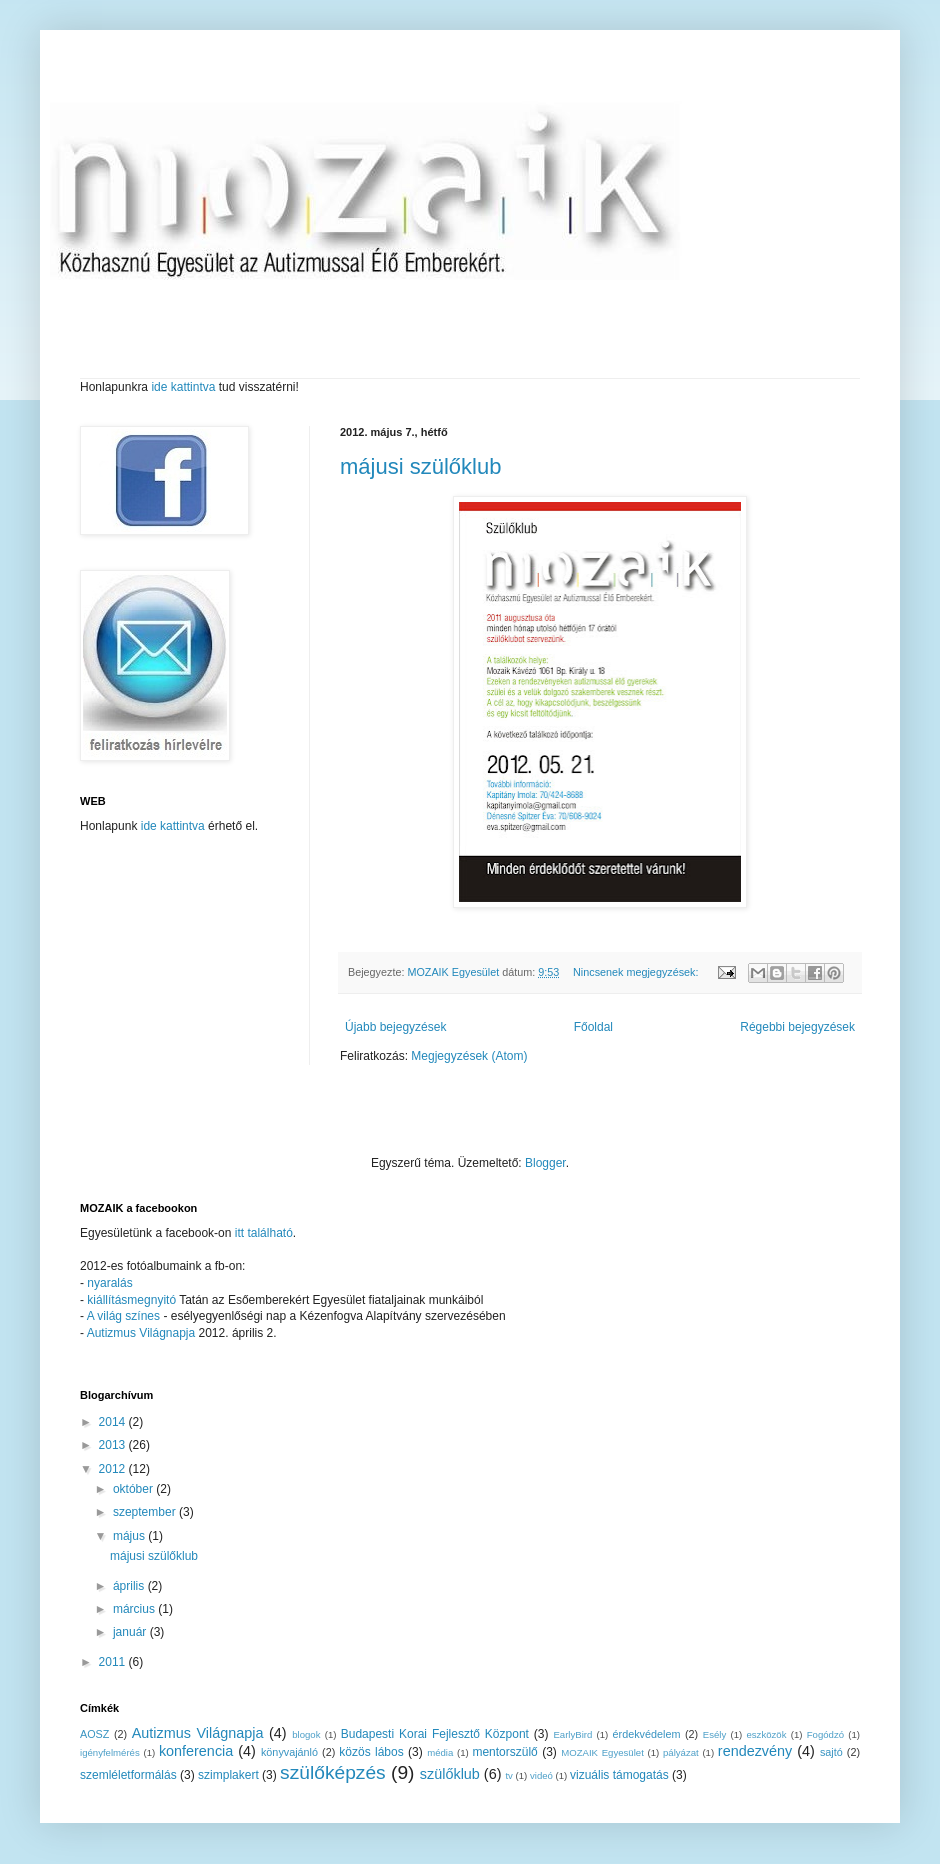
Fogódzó (825, 1734)
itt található (264, 1233)
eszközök (766, 1734)
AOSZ (94, 1734)
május (130, 1536)
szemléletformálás (128, 1775)
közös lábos (371, 1752)
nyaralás (109, 1283)
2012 (114, 1469)
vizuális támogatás (619, 1775)
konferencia (196, 1751)
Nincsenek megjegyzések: (637, 972)
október (134, 1489)
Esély (714, 1734)
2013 (114, 1445)
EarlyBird (572, 1734)
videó (541, 1775)
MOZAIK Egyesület (602, 1752)
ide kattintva (183, 387)
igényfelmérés (110, 1752)
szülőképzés (333, 1772)
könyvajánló (289, 1752)
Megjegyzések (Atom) (469, 1056)
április (130, 1586)
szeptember (146, 1512)
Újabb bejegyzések (395, 1027)
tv (508, 1775)
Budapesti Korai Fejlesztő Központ (435, 1734)
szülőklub (450, 1774)
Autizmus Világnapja (143, 1333)
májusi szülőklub (420, 466)
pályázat (681, 1752)
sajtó (831, 1752)
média (440, 1752)
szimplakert (228, 1775)
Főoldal (593, 1027)
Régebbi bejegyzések (797, 1027)
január (131, 1632)
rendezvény (755, 1751)
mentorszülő (504, 1752)
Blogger (545, 1163)
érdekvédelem (647, 1734)
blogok (306, 1734)
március (135, 1609)
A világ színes (125, 1316)
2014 (114, 1422)
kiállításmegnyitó (131, 1300)
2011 (114, 1662)
